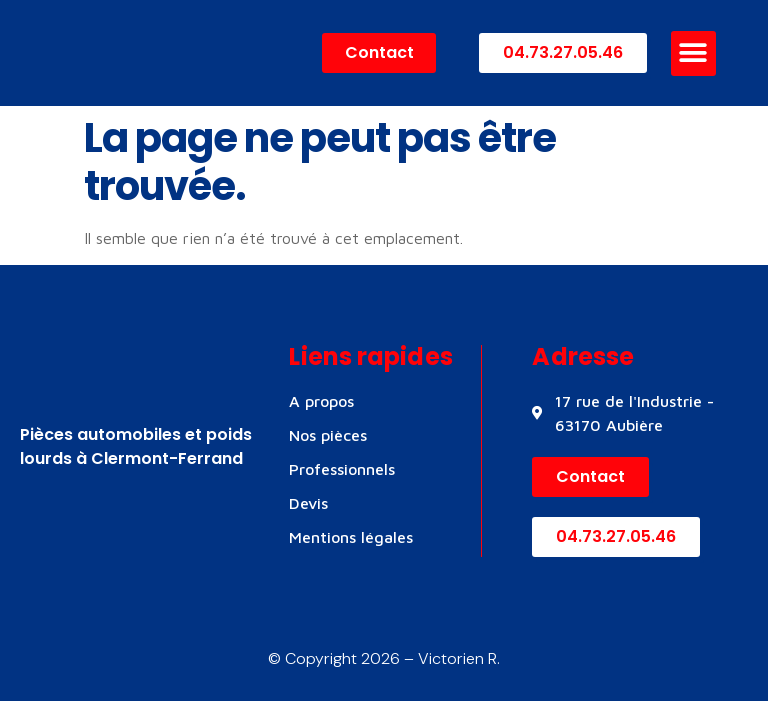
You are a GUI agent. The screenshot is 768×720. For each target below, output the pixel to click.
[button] (693, 53)
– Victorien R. (450, 658)
